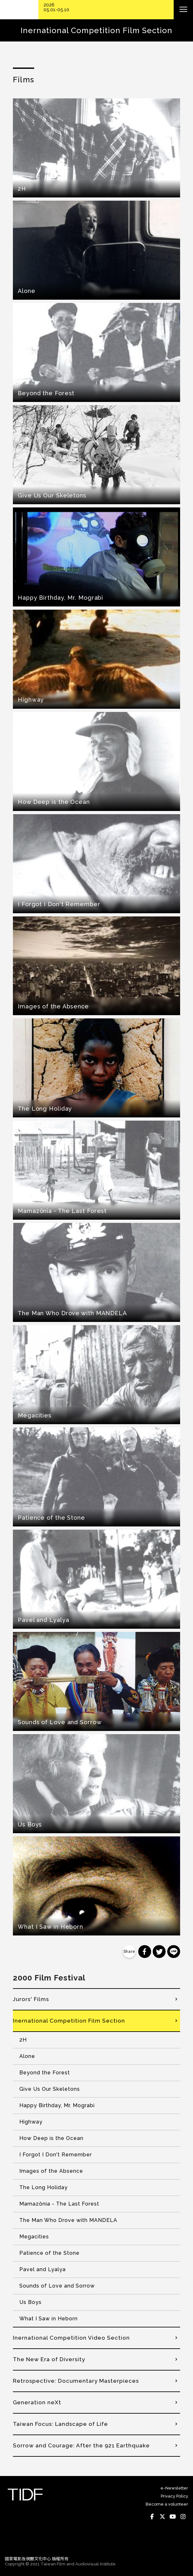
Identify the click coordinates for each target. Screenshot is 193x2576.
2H (23, 2040)
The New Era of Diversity (49, 2359)
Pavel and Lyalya (42, 2269)
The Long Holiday (43, 2187)
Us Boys (30, 2302)
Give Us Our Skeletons (49, 2089)
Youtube (173, 2516)
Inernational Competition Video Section (71, 2338)
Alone (27, 2056)
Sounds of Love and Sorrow (57, 2286)
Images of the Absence (51, 2171)
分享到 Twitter (159, 1951)
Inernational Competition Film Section (69, 2020)
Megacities (34, 2237)
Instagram (183, 2516)
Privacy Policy (174, 2496)
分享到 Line (173, 1951)
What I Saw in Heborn (48, 2319)
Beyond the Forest (44, 2073)
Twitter (162, 2516)
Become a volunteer (167, 2504)
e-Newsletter (174, 2488)
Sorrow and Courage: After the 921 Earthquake (81, 2445)
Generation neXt (37, 2402)
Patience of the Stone (49, 2253)
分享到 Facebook (144, 1951)
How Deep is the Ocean (51, 2138)
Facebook (152, 2516)
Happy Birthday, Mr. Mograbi (57, 2105)
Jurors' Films (31, 1999)
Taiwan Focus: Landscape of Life (60, 2424)
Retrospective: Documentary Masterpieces (76, 2381)
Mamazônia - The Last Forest (59, 2204)
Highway (31, 2122)
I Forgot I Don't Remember (55, 2155)
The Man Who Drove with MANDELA (68, 2220)
